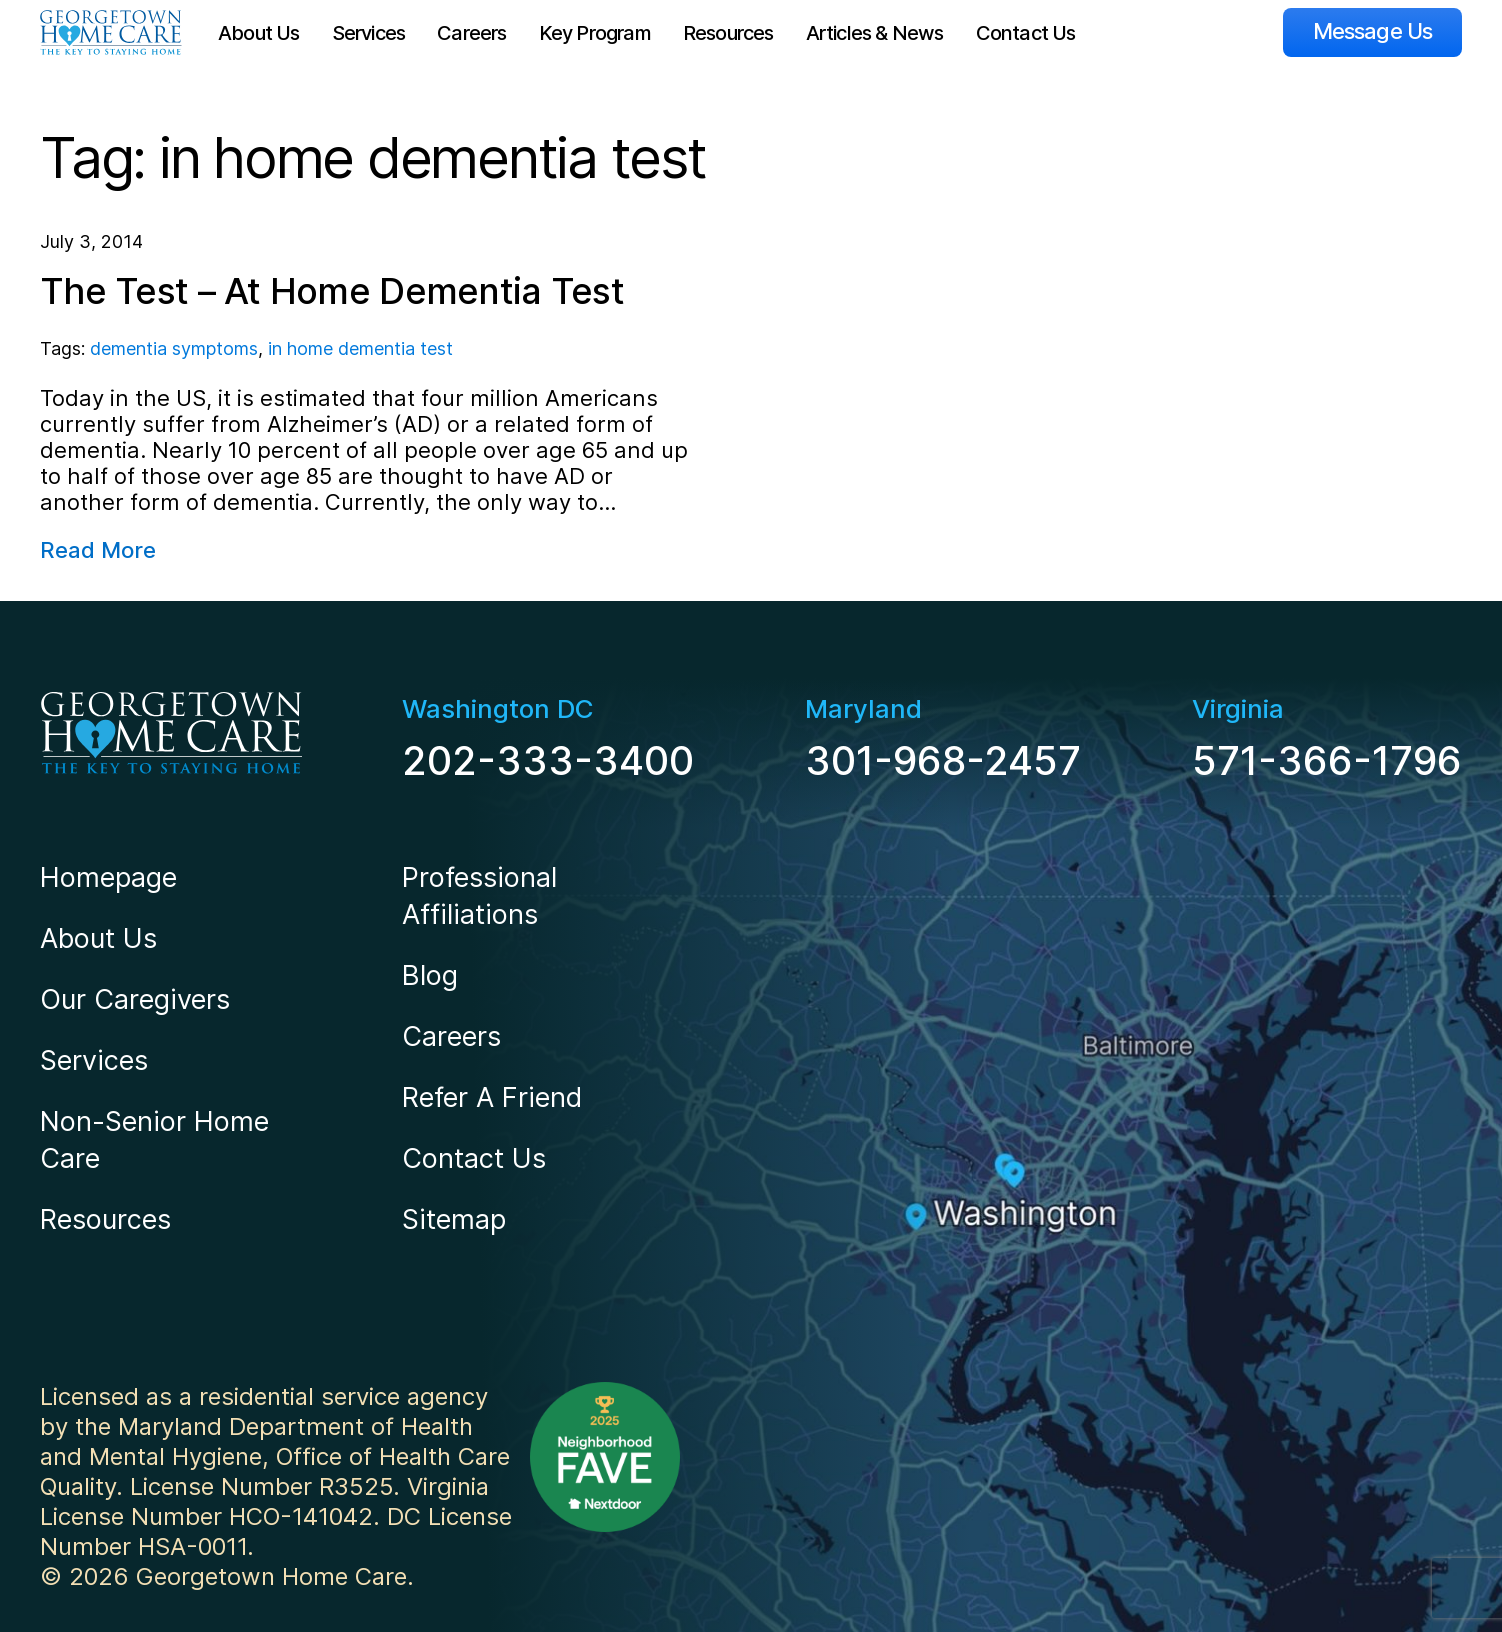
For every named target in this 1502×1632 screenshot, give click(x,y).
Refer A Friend (492, 1097)
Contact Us (1026, 33)
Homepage (108, 877)
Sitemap (454, 1219)
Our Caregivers (135, 999)
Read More (98, 550)
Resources (728, 33)
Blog (430, 975)
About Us (259, 33)
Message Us (1372, 31)
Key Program (595, 33)
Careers (471, 33)
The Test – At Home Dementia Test (332, 291)
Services (369, 33)
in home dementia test (360, 348)
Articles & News (875, 33)
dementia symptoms (174, 348)
